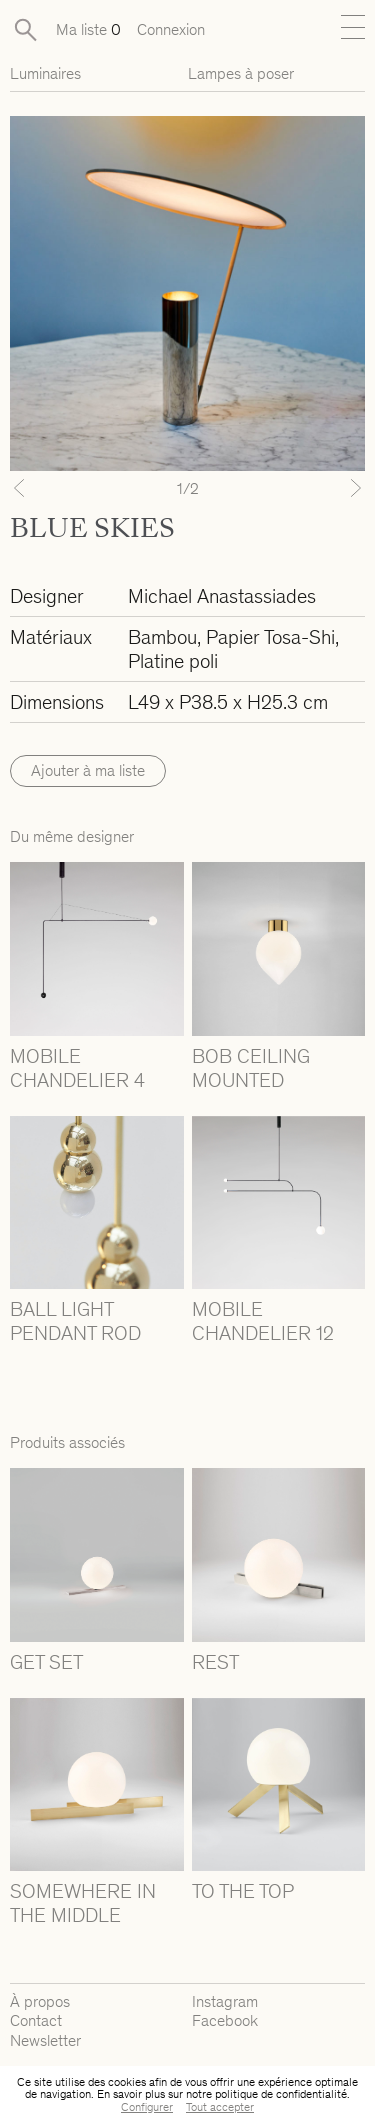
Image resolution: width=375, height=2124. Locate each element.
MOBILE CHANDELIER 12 (263, 1321)
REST (215, 1662)
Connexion (171, 29)
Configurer (147, 2107)
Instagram (225, 2001)
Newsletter (45, 2040)
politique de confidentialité (281, 2094)
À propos (40, 2001)
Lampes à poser (241, 73)
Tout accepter (220, 2107)
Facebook (225, 2020)
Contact (36, 2020)
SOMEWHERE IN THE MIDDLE (83, 1903)
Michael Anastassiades (222, 596)
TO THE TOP (243, 1891)
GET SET (46, 1662)
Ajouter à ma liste (88, 770)
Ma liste (88, 29)
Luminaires (45, 73)
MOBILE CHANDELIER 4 (77, 1068)
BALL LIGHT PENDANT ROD (75, 1321)
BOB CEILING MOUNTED (251, 1068)
